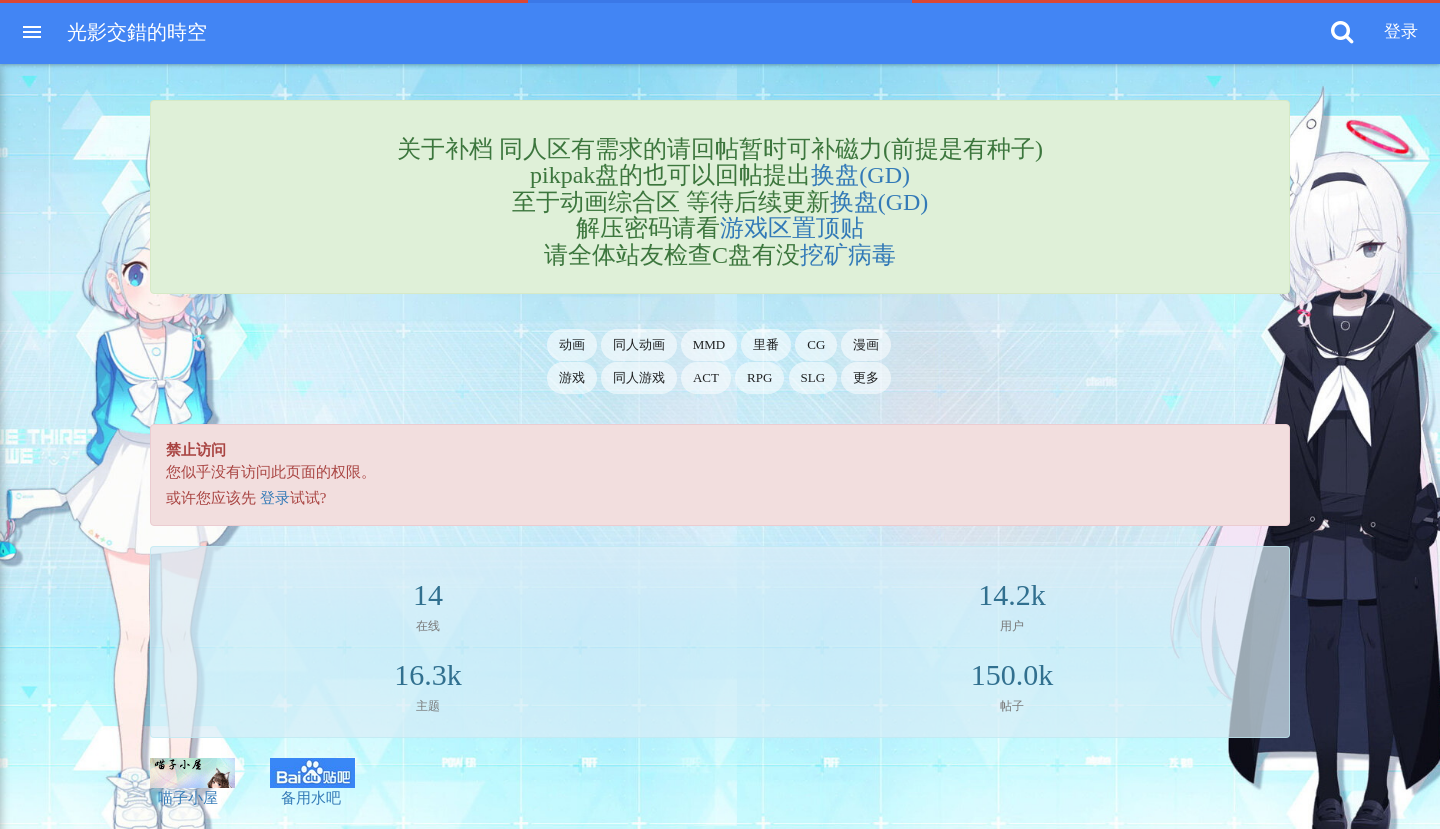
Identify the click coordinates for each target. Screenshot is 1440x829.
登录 (275, 498)
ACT (706, 377)
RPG (759, 377)
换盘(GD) (860, 175)
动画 (572, 344)
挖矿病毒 (848, 255)
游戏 (572, 377)
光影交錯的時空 (137, 32)
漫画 (866, 344)
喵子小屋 (192, 782)
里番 (766, 344)
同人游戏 (639, 377)
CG (816, 344)
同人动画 (639, 344)
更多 (866, 377)
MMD (709, 344)
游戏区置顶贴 (792, 228)
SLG (813, 377)
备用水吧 (312, 782)
